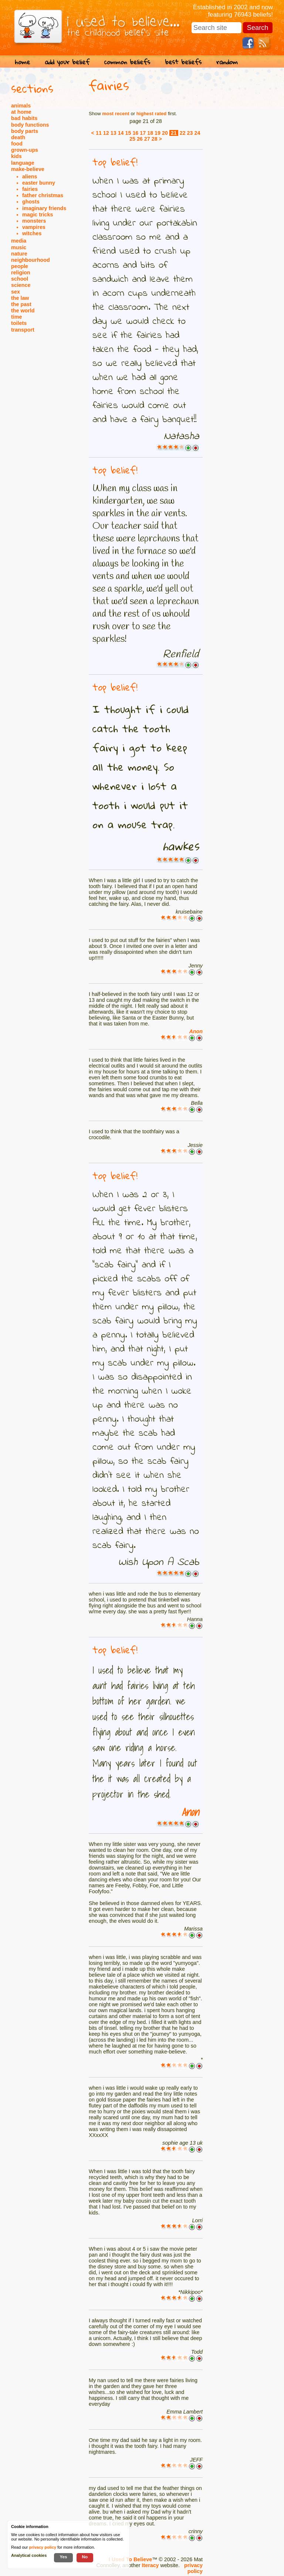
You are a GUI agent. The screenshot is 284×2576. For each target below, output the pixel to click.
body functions (30, 125)
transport (22, 330)
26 (140, 139)
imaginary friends (44, 208)
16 (135, 133)
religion (20, 272)
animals (21, 106)
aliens (29, 176)
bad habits (24, 118)
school (19, 279)
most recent (115, 113)
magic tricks (37, 214)
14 (121, 133)
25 (132, 139)
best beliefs (183, 62)
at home (21, 112)
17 (143, 133)
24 (197, 133)
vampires (33, 227)
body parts (24, 131)
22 (183, 133)
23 (190, 133)
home (22, 62)
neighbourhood (30, 260)
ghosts (31, 202)
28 (155, 139)
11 (99, 133)
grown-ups (24, 150)
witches (31, 233)
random (227, 62)
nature (19, 254)
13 (113, 133)
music (18, 247)
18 (150, 133)
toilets (19, 323)
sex (15, 292)
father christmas (42, 195)
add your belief (67, 62)
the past (21, 304)
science (20, 285)
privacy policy (193, 2568)
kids (16, 156)
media (18, 241)
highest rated (151, 113)
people (19, 266)
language (22, 163)
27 (147, 139)
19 (157, 133)
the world (23, 311)
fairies (30, 189)
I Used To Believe (130, 2559)
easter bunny (38, 183)
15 (128, 133)
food (17, 144)
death (18, 137)
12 (106, 133)
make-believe (27, 169)
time (16, 317)
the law (20, 298)
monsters (34, 221)
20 (165, 133)
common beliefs (127, 62)
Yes (63, 2556)
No (85, 2556)
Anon (196, 1031)
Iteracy (150, 2565)
